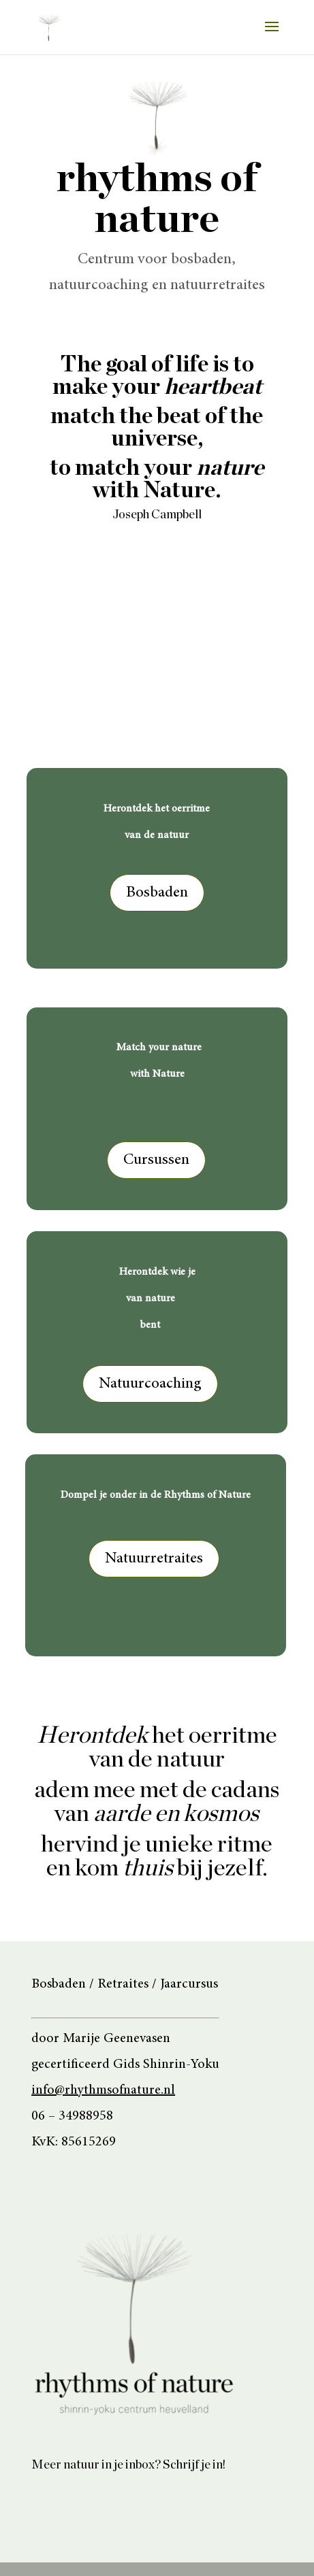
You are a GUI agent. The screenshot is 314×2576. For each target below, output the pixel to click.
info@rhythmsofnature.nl (103, 2090)
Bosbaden (157, 893)
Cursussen (156, 1160)
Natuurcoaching (150, 1384)
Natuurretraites (154, 1559)
